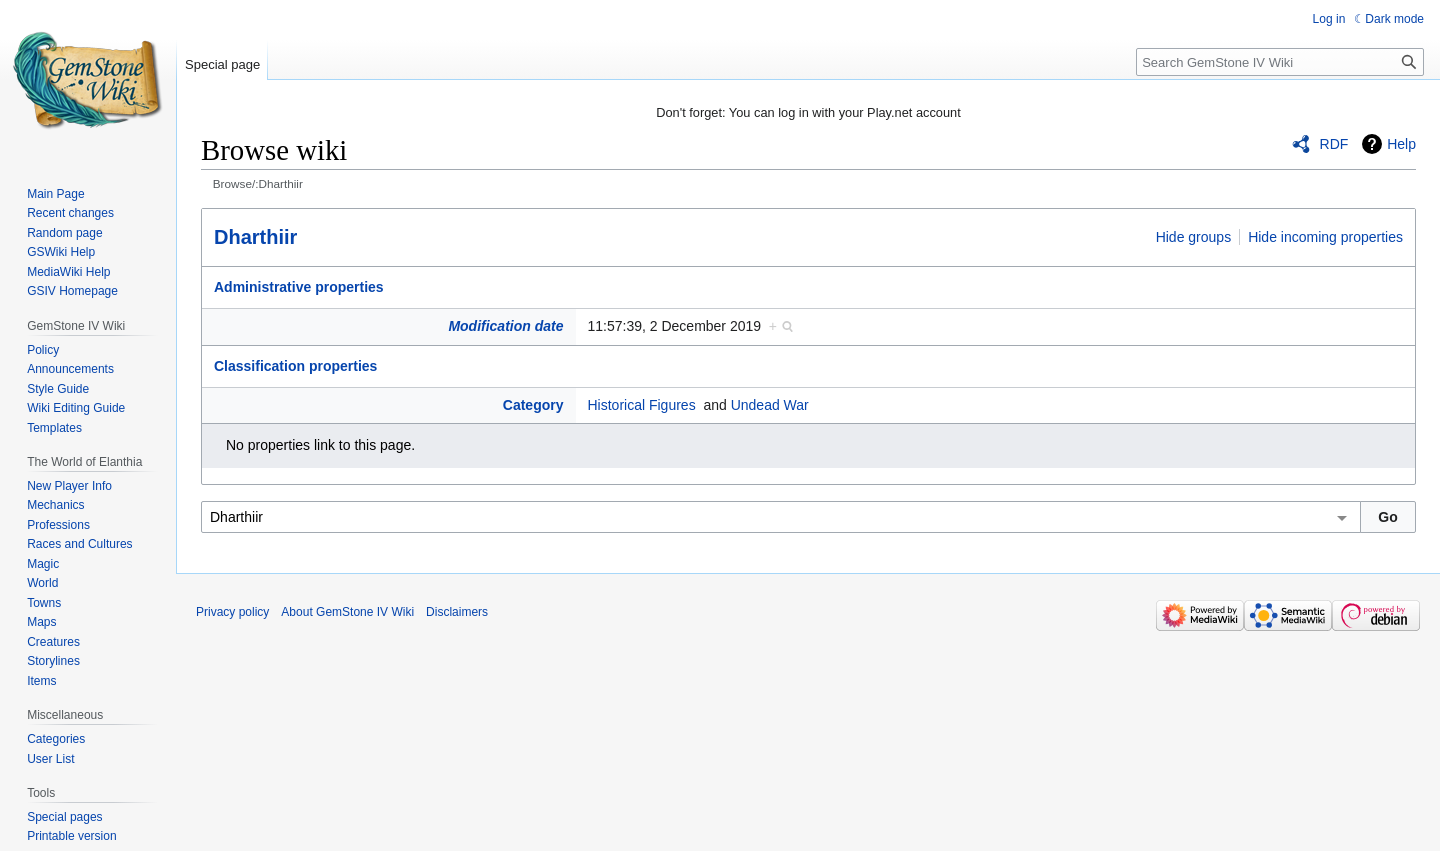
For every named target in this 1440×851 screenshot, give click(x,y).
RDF (1334, 144)
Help (1401, 144)
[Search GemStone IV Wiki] (1280, 62)
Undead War (770, 405)
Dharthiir (255, 237)
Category (533, 405)
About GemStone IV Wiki (347, 612)
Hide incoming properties (1325, 237)
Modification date (505, 326)
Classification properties (295, 366)
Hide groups (1194, 237)
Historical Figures (642, 405)
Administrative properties (299, 287)
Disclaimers (457, 612)
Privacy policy (232, 612)
